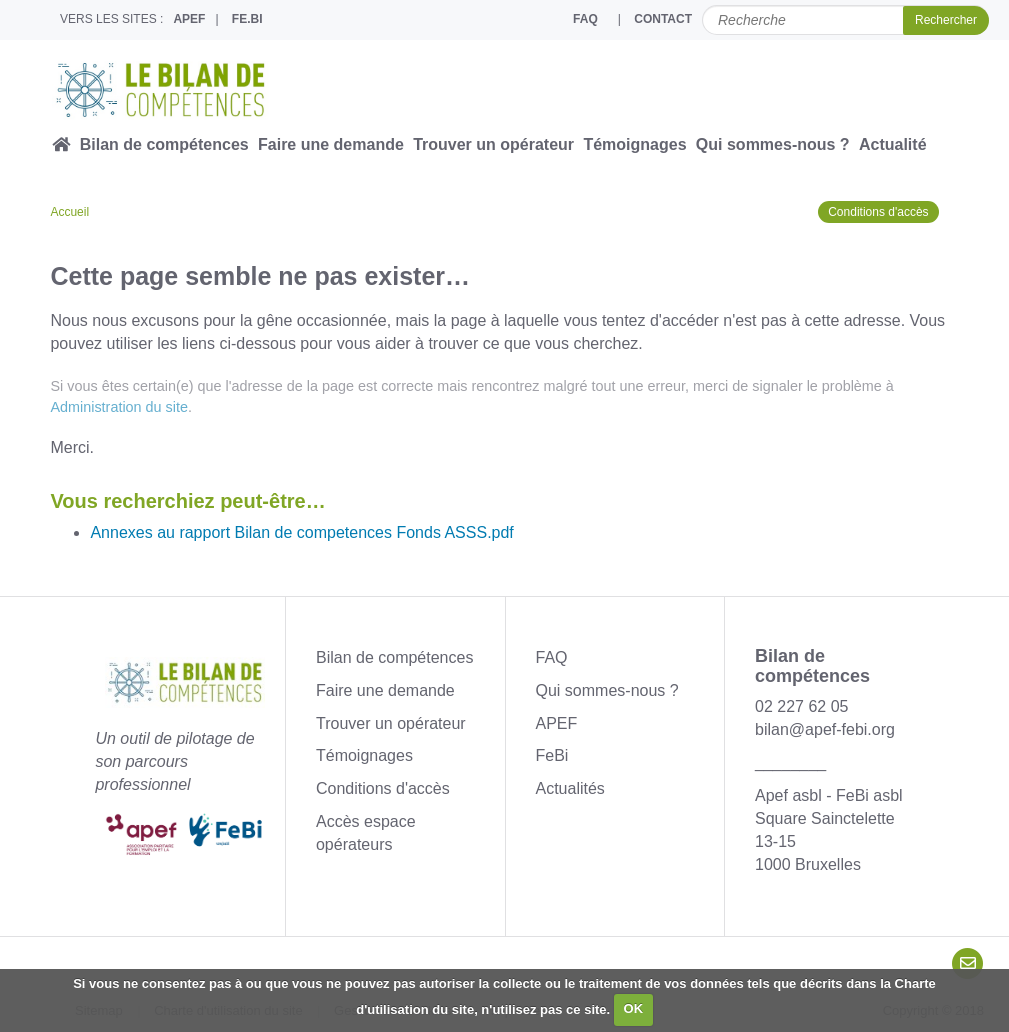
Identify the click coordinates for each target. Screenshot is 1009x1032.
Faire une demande (331, 144)
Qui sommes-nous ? (773, 144)
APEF (189, 19)
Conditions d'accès (878, 212)
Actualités (570, 788)
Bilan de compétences (164, 144)
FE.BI (247, 19)
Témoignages (634, 144)
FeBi (552, 755)
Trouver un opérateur (493, 144)
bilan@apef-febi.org (825, 729)
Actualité (893, 144)
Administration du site (119, 407)
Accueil (69, 212)
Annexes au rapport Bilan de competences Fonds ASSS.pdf (301, 532)
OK (634, 1008)
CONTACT (663, 19)
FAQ (585, 19)
